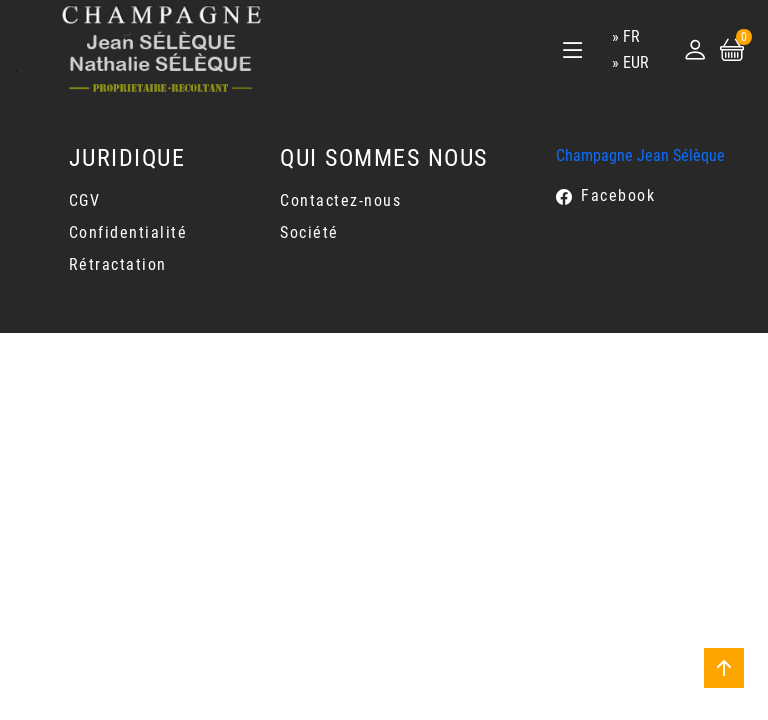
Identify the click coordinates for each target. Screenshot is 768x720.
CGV (85, 200)
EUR (636, 62)
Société (309, 232)
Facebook (618, 195)
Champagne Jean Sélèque (640, 155)
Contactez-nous (340, 200)
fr (631, 36)
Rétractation (118, 264)
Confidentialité (128, 232)
